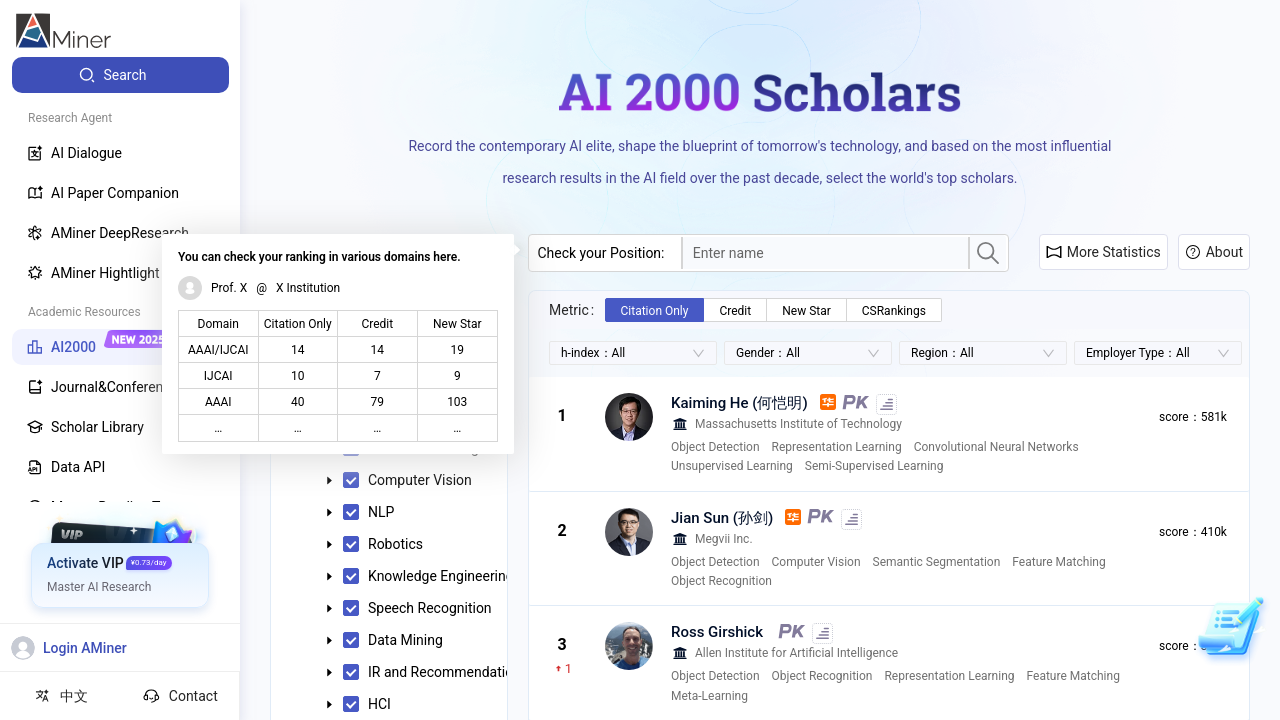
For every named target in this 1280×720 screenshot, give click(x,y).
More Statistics (1103, 252)
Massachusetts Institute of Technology (798, 424)
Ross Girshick (717, 632)
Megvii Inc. (724, 539)
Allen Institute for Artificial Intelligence (796, 653)
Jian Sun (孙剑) (722, 518)
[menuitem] (120, 75)
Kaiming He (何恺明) (739, 403)
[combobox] (825, 253)
